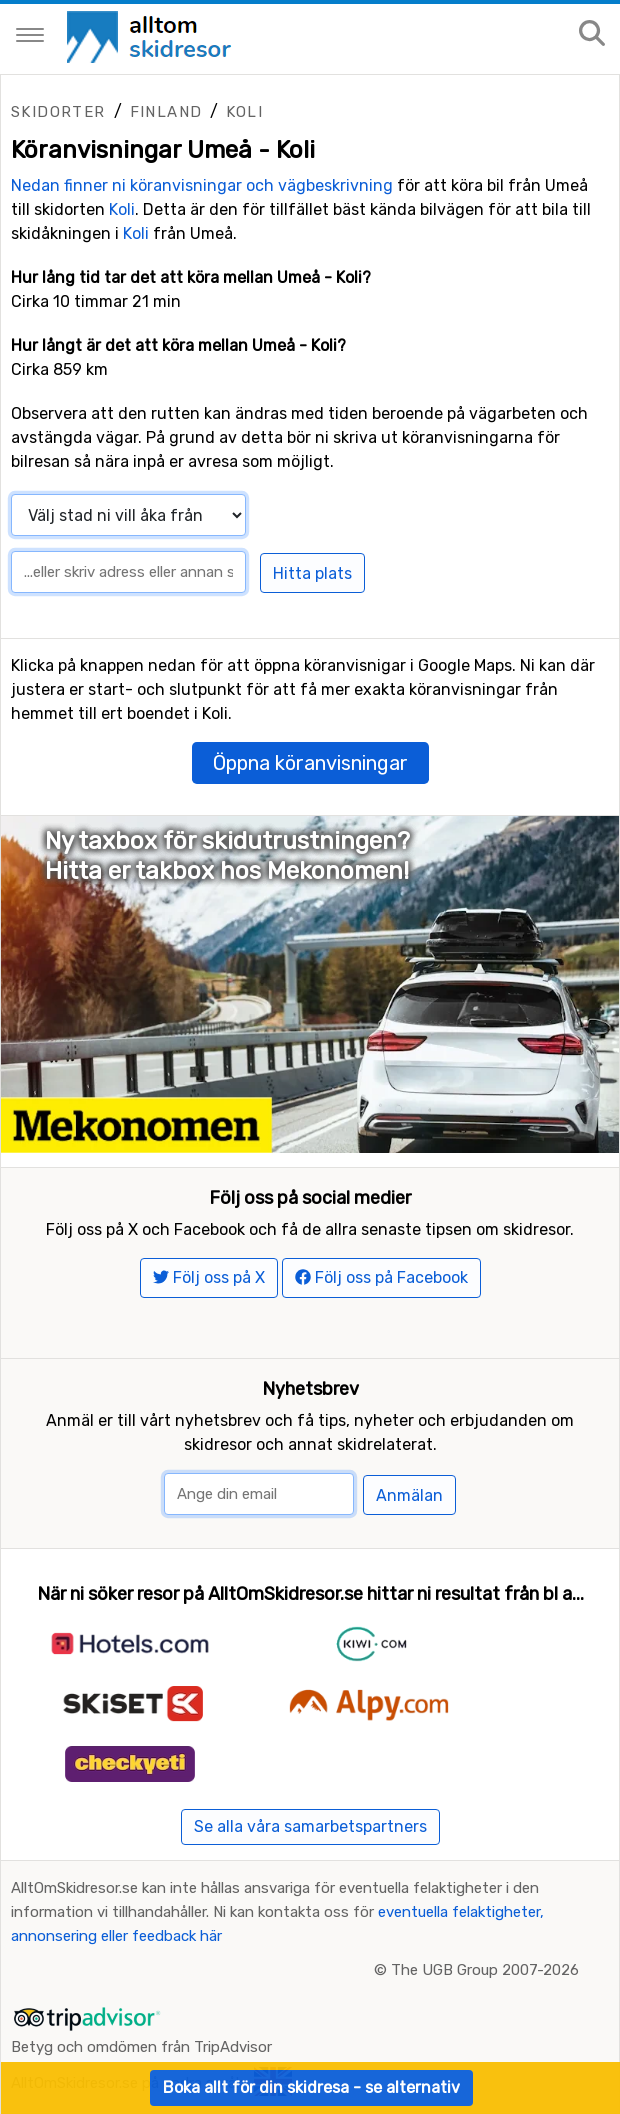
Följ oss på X (209, 1277)
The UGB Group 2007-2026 (485, 1970)
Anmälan (409, 1495)
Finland (166, 112)
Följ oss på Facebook (381, 1277)
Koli (244, 112)
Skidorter (58, 112)
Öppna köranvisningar (310, 763)
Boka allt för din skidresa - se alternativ (311, 2087)
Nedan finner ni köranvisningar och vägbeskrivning (202, 185)
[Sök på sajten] (592, 34)
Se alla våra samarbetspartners (310, 1826)
